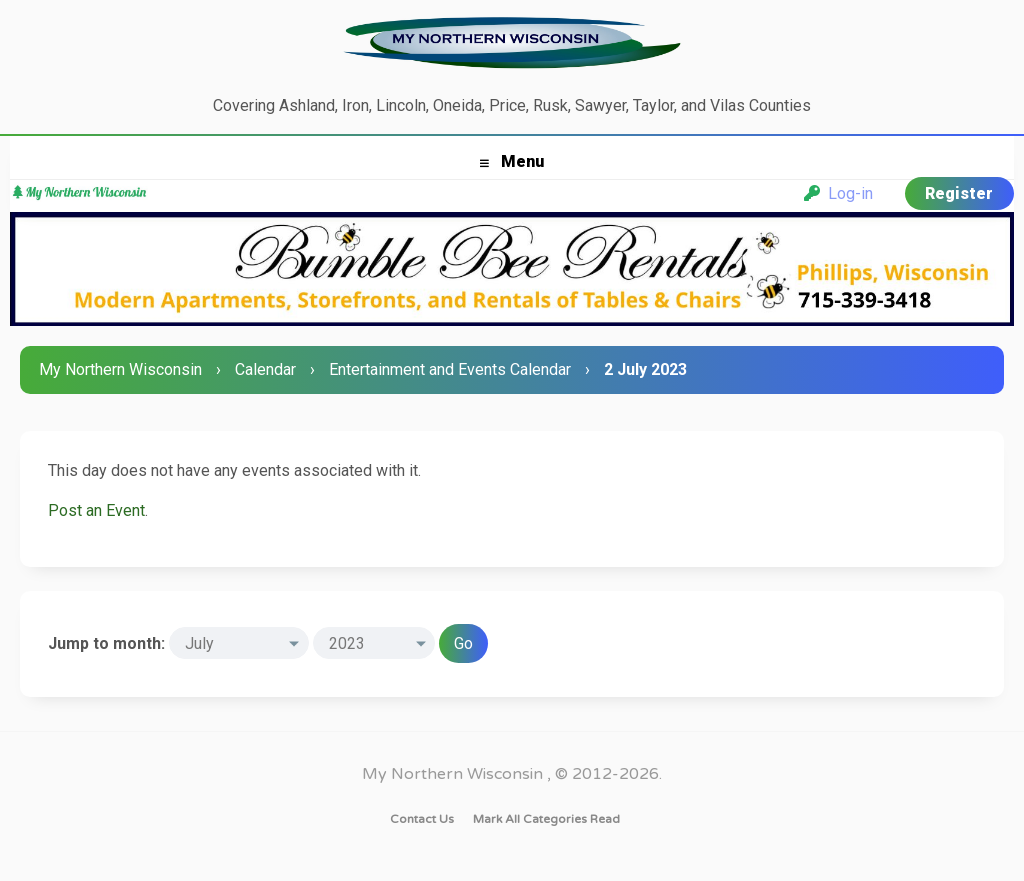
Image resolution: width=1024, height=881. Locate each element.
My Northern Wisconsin (120, 369)
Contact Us (422, 819)
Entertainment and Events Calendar (450, 369)
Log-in (838, 193)
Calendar (265, 369)
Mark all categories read (546, 819)
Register (959, 193)
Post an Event (96, 510)
